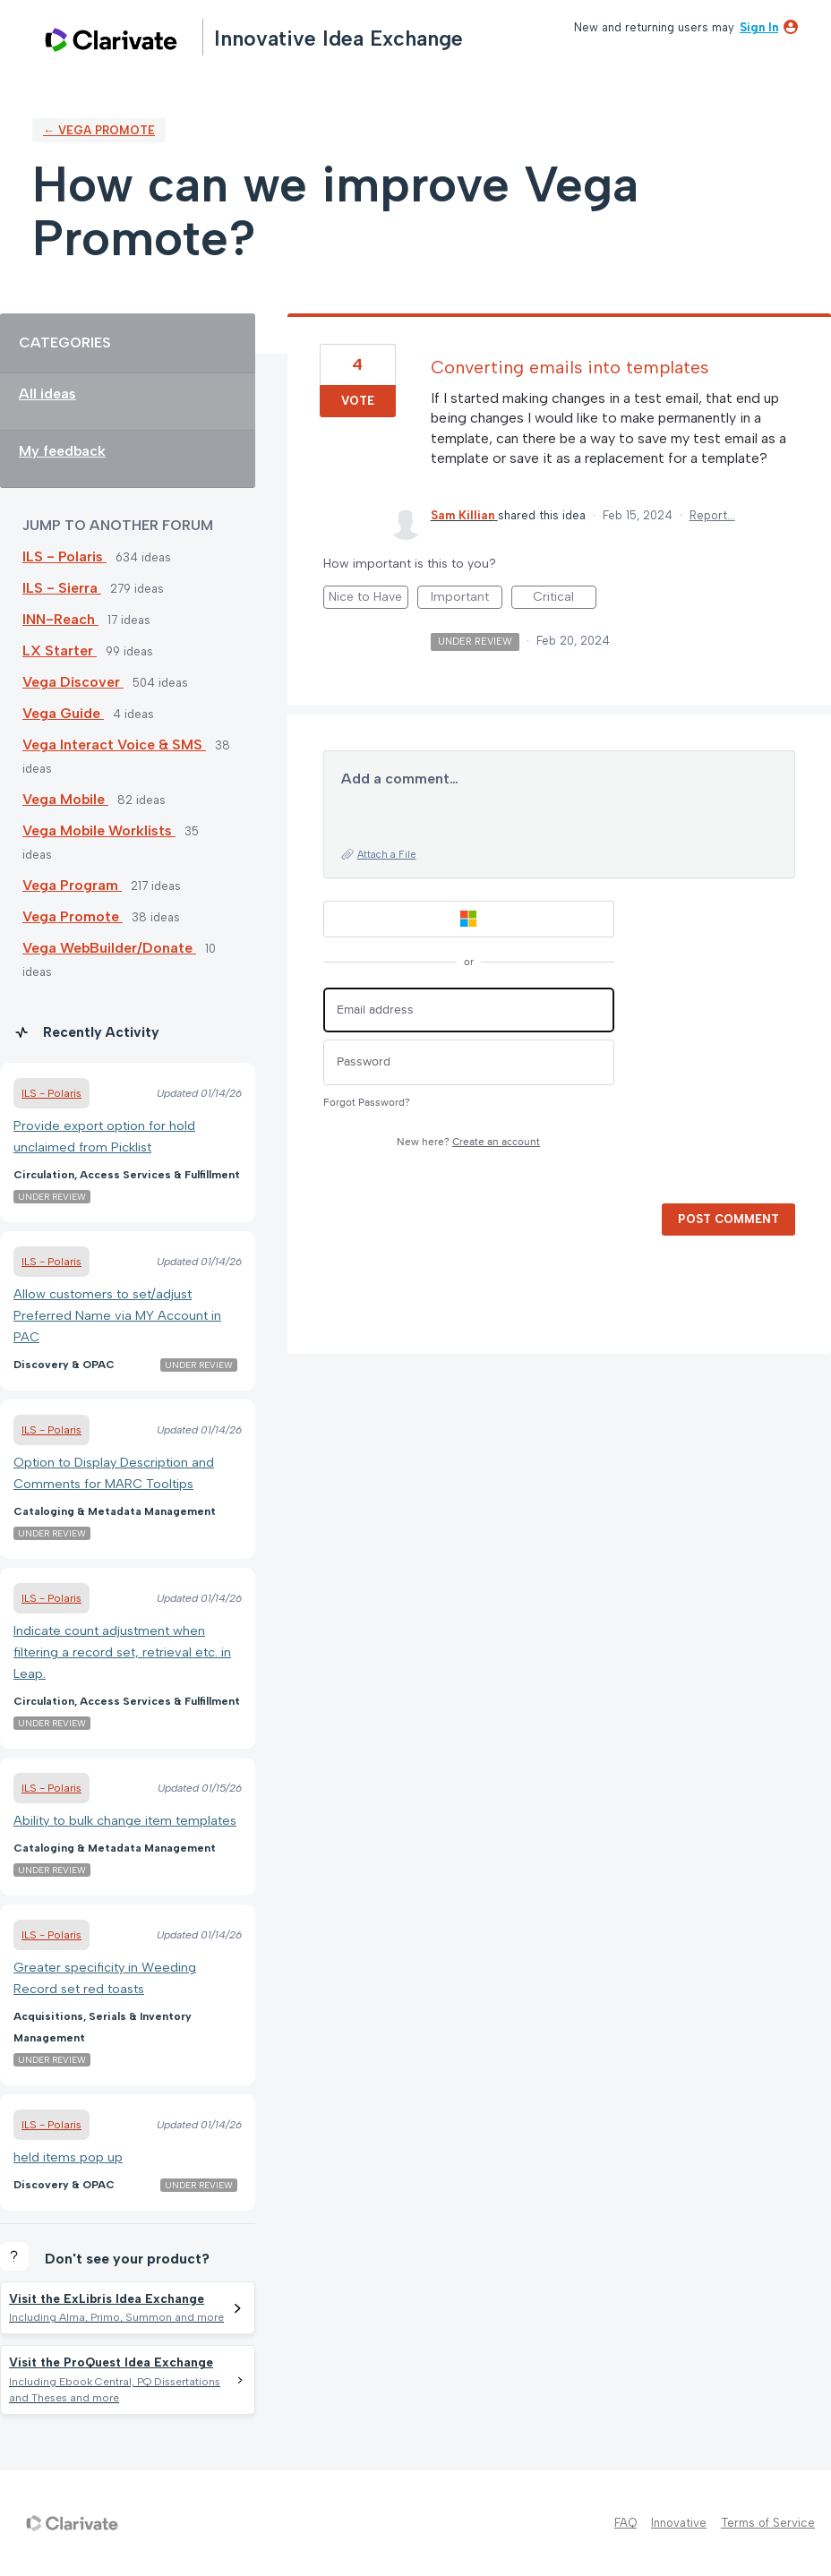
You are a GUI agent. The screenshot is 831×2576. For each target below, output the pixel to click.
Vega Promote (72, 916)
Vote (357, 400)
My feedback (62, 450)
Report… (712, 515)
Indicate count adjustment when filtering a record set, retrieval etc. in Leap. (122, 1652)
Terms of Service (768, 2522)
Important (466, 599)
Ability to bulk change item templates (124, 1820)
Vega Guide (63, 713)
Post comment (728, 1219)
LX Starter (59, 650)
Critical (564, 599)
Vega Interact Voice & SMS (114, 744)
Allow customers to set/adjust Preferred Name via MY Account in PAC (117, 1315)
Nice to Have (368, 599)
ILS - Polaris (64, 556)
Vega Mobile (65, 799)
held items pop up (68, 2157)
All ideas (47, 393)
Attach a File (386, 854)
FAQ (625, 2522)
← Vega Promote (99, 130)
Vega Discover (73, 681)
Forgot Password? (366, 1102)
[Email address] (468, 1010)
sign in (759, 27)
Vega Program (72, 885)
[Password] (468, 1062)
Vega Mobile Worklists (99, 830)
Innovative (679, 2522)
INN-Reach (60, 619)
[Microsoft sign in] (468, 919)
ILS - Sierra (61, 587)
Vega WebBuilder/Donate (109, 947)
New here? (468, 1142)
